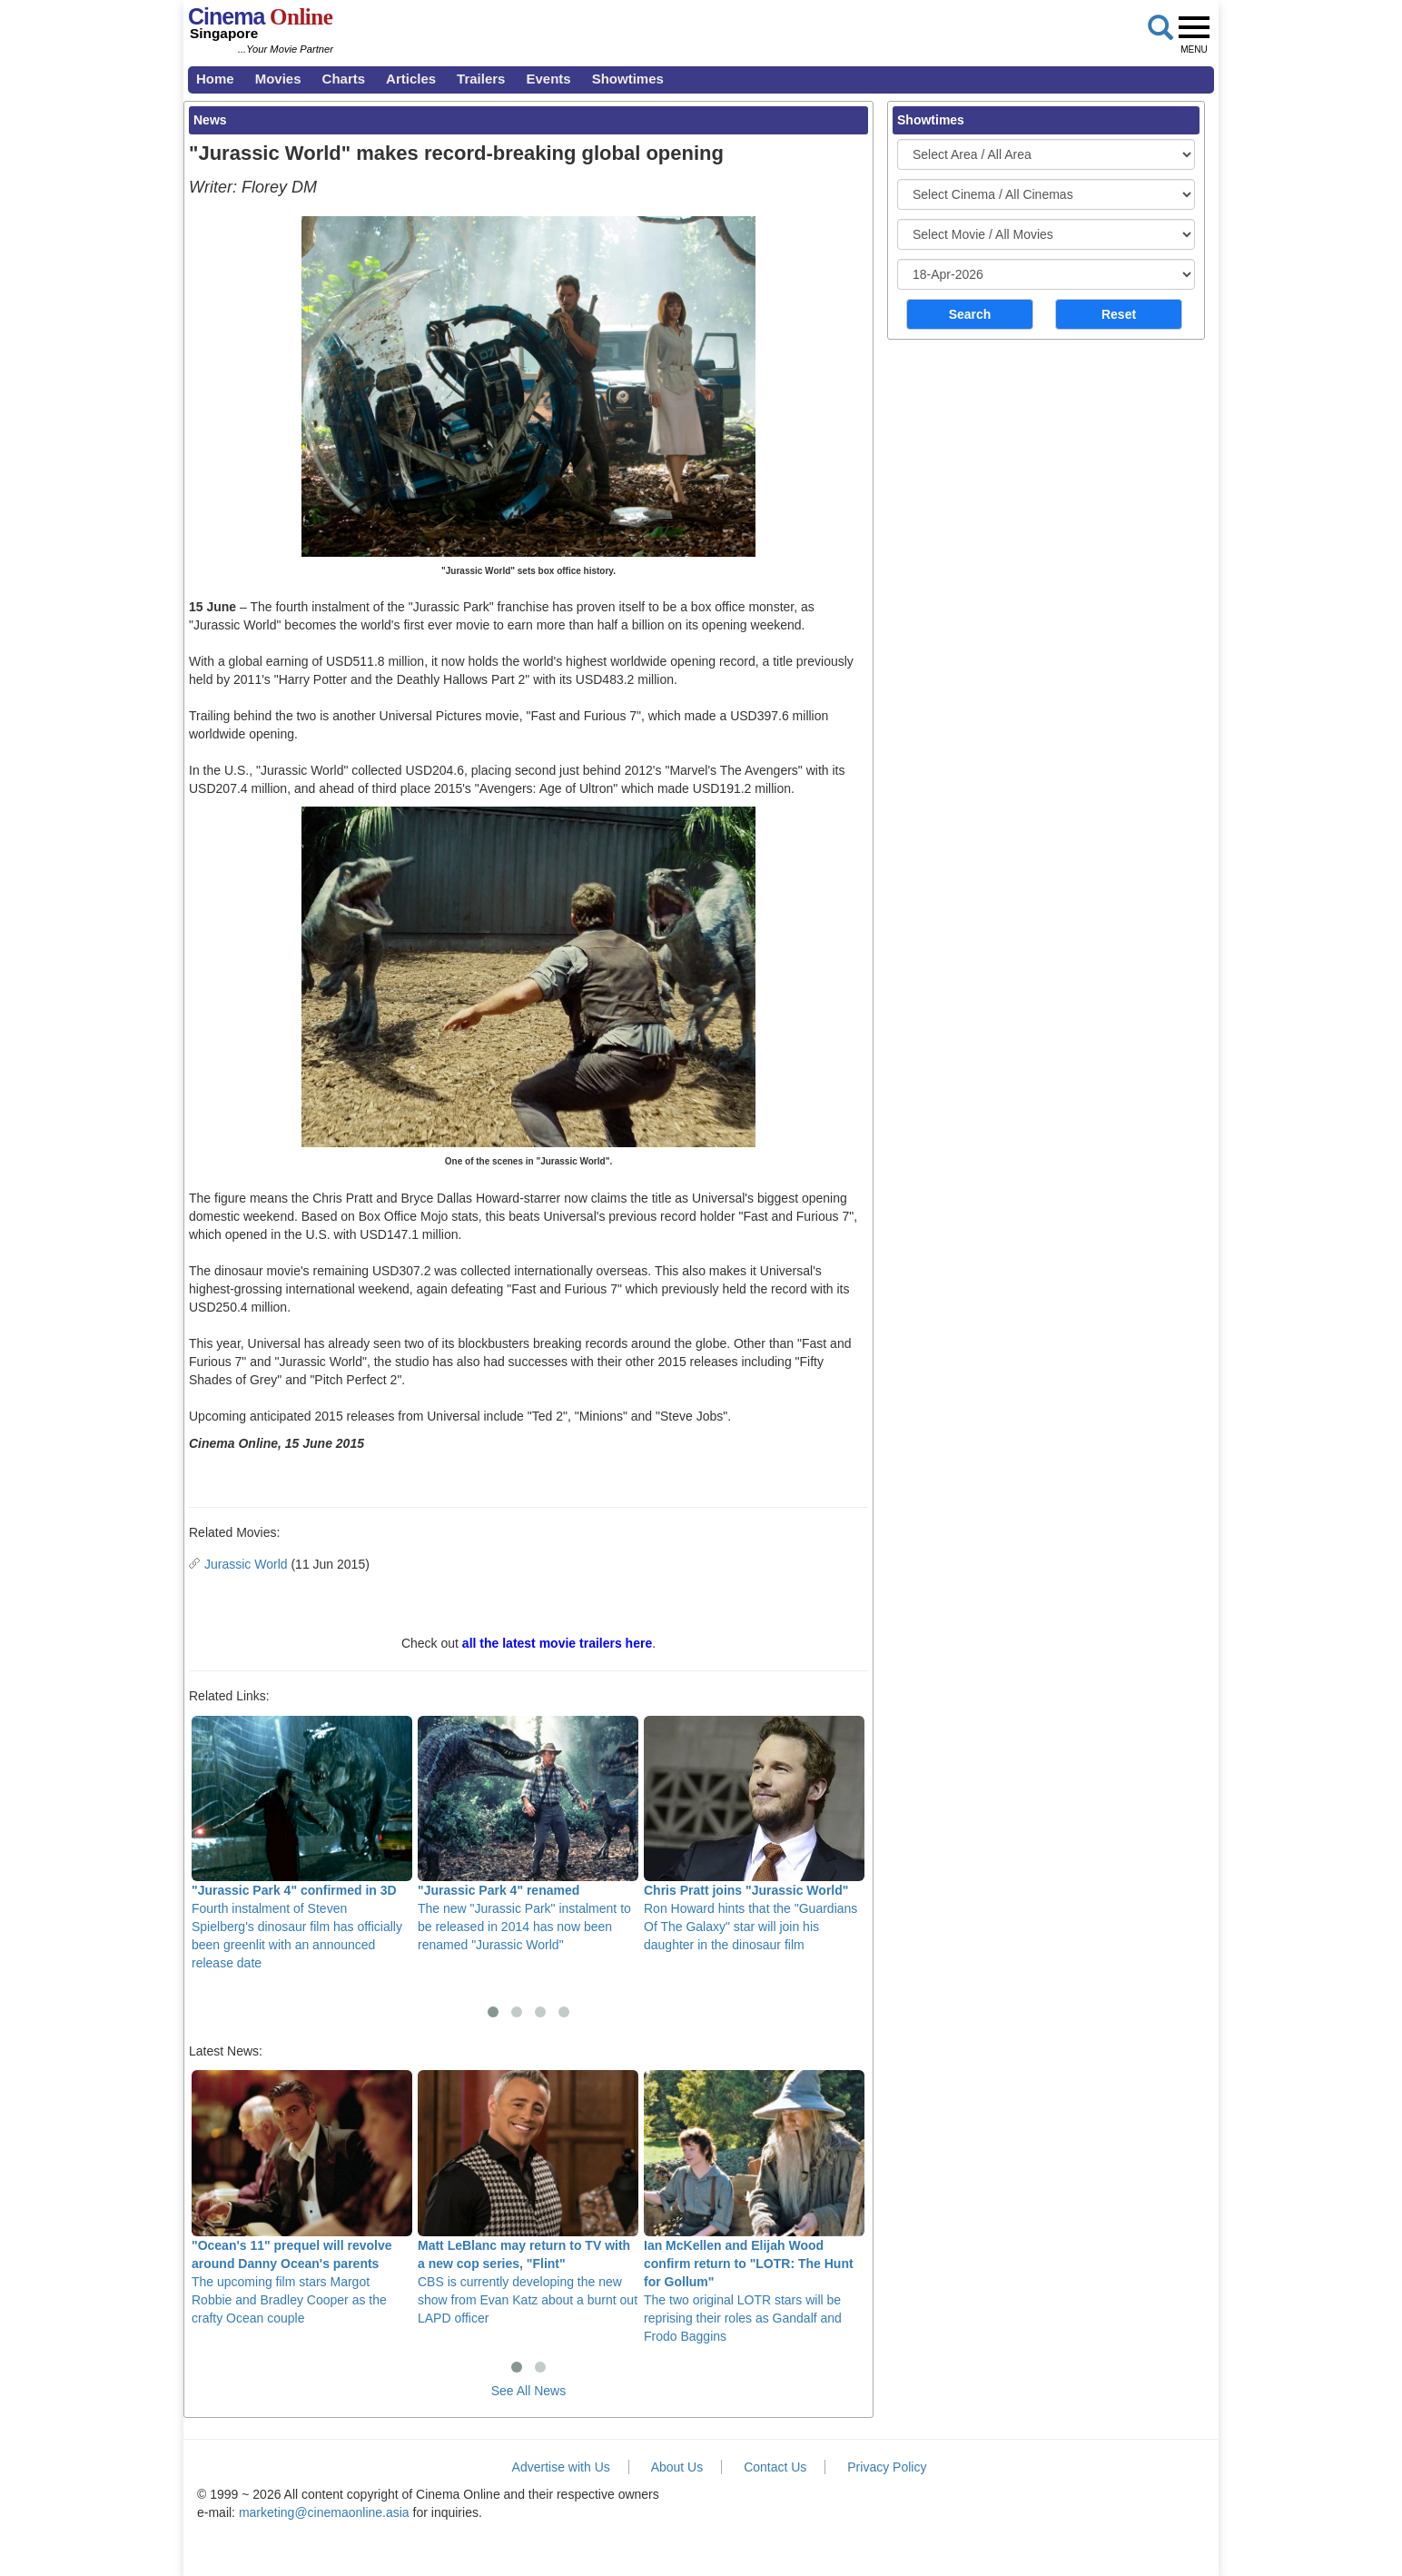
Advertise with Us (561, 2467)
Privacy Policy (886, 2467)
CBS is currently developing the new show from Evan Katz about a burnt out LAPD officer (528, 2197)
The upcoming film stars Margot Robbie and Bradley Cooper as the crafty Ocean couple (302, 2197)
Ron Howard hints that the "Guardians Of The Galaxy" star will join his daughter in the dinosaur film (754, 1834)
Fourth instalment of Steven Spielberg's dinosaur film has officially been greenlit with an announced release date (302, 1843)
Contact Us (775, 2467)
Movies (278, 78)
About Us (677, 2467)
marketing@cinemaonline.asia (324, 2512)
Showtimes (628, 78)
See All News (528, 2390)
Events (548, 78)
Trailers (481, 78)
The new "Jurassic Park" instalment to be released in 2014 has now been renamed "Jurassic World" (528, 1834)
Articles (411, 78)
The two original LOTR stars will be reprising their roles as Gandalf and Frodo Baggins (754, 2206)
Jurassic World (246, 1564)
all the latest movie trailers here (557, 1643)
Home (215, 78)
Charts (344, 78)
